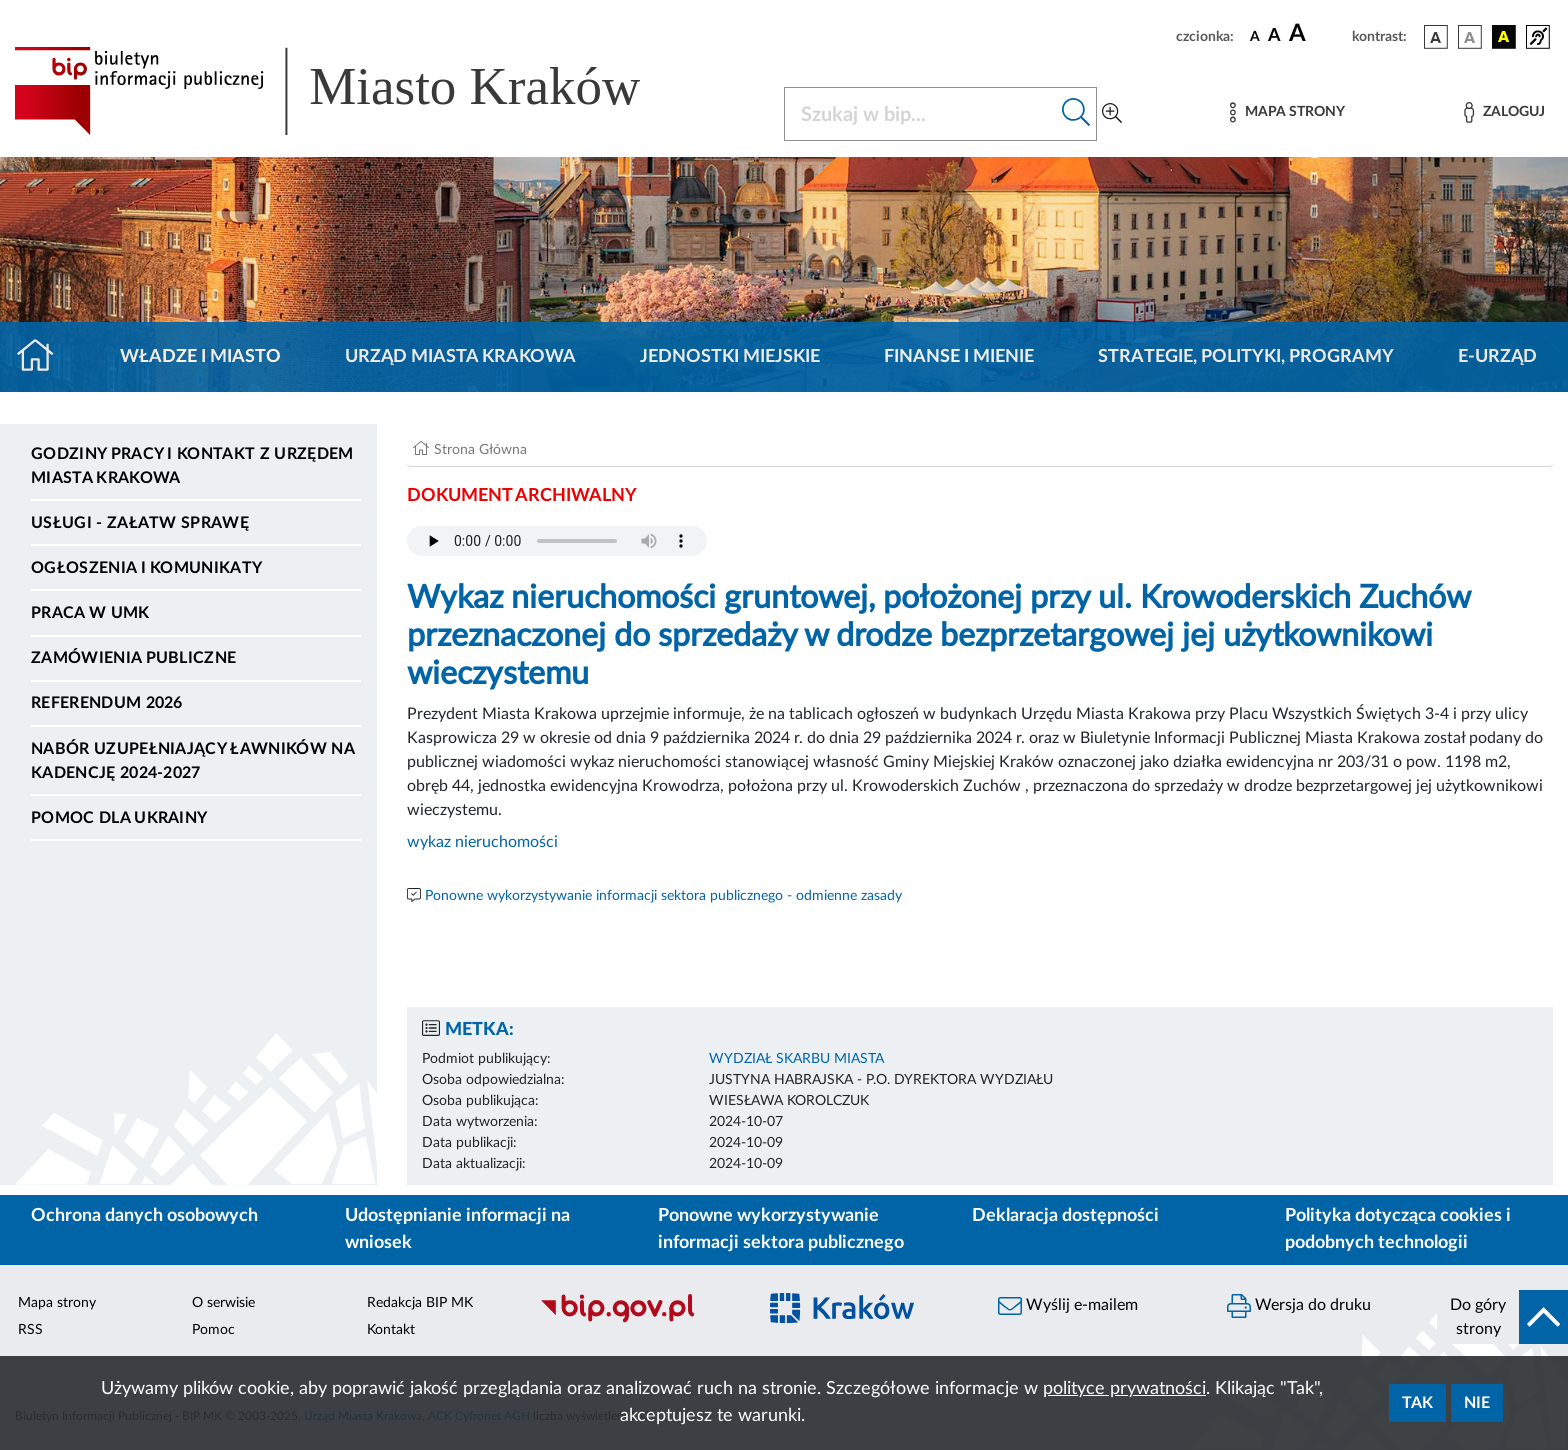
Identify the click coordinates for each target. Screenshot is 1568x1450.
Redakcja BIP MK (420, 1303)
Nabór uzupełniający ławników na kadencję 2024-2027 (192, 761)
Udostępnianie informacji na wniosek (457, 1229)
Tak (1417, 1403)
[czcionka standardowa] (1255, 36)
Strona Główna (480, 450)
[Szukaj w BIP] (920, 114)
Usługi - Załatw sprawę (140, 523)
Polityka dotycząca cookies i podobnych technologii (1398, 1229)
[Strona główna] (43, 357)
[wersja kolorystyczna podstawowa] (1436, 37)
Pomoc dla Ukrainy (119, 818)
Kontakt (391, 1330)
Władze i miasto (200, 357)
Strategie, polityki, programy (1246, 357)
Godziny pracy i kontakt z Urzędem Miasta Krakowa (192, 466)
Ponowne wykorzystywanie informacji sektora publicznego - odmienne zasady (663, 896)
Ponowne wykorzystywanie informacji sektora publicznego (781, 1229)
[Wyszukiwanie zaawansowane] (1112, 114)
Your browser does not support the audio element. (557, 541)
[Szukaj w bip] (1076, 114)
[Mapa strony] (1287, 112)
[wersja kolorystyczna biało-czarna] (1470, 37)
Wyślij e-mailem (1068, 1306)
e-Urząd (1497, 357)
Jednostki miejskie (730, 357)
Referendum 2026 (107, 703)
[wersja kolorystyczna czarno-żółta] (1504, 37)
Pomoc (213, 1330)
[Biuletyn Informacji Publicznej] (637, 1320)
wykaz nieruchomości (484, 842)
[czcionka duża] (1317, 34)
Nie (1477, 1403)
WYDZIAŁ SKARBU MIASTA (796, 1059)
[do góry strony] (1502, 1317)
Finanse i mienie (959, 357)
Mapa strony (57, 1303)
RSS (30, 1330)
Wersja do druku (1299, 1306)
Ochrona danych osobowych (144, 1216)
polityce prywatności (1124, 1389)
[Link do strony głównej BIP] (356, 91)
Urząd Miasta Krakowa (460, 357)
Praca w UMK (90, 613)
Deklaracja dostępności (1065, 1216)
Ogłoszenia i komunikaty (146, 568)
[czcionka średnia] (1274, 36)
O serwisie (223, 1303)
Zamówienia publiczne (133, 658)
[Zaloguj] (1504, 112)
